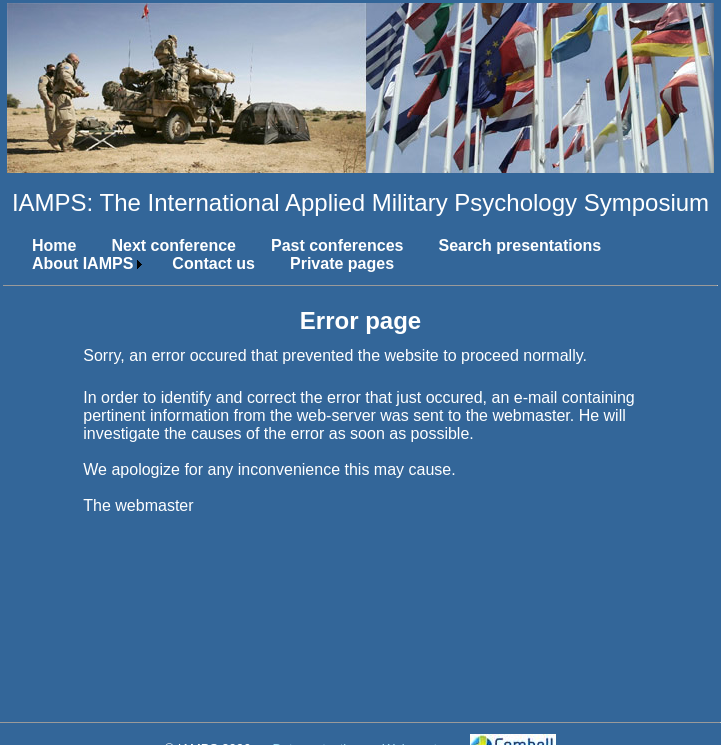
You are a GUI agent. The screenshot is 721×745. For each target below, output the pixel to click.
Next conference (173, 245)
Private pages (342, 263)
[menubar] (360, 255)
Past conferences (337, 245)
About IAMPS (82, 263)
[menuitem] (46, 246)
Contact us (213, 263)
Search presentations (519, 245)
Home (54, 245)
